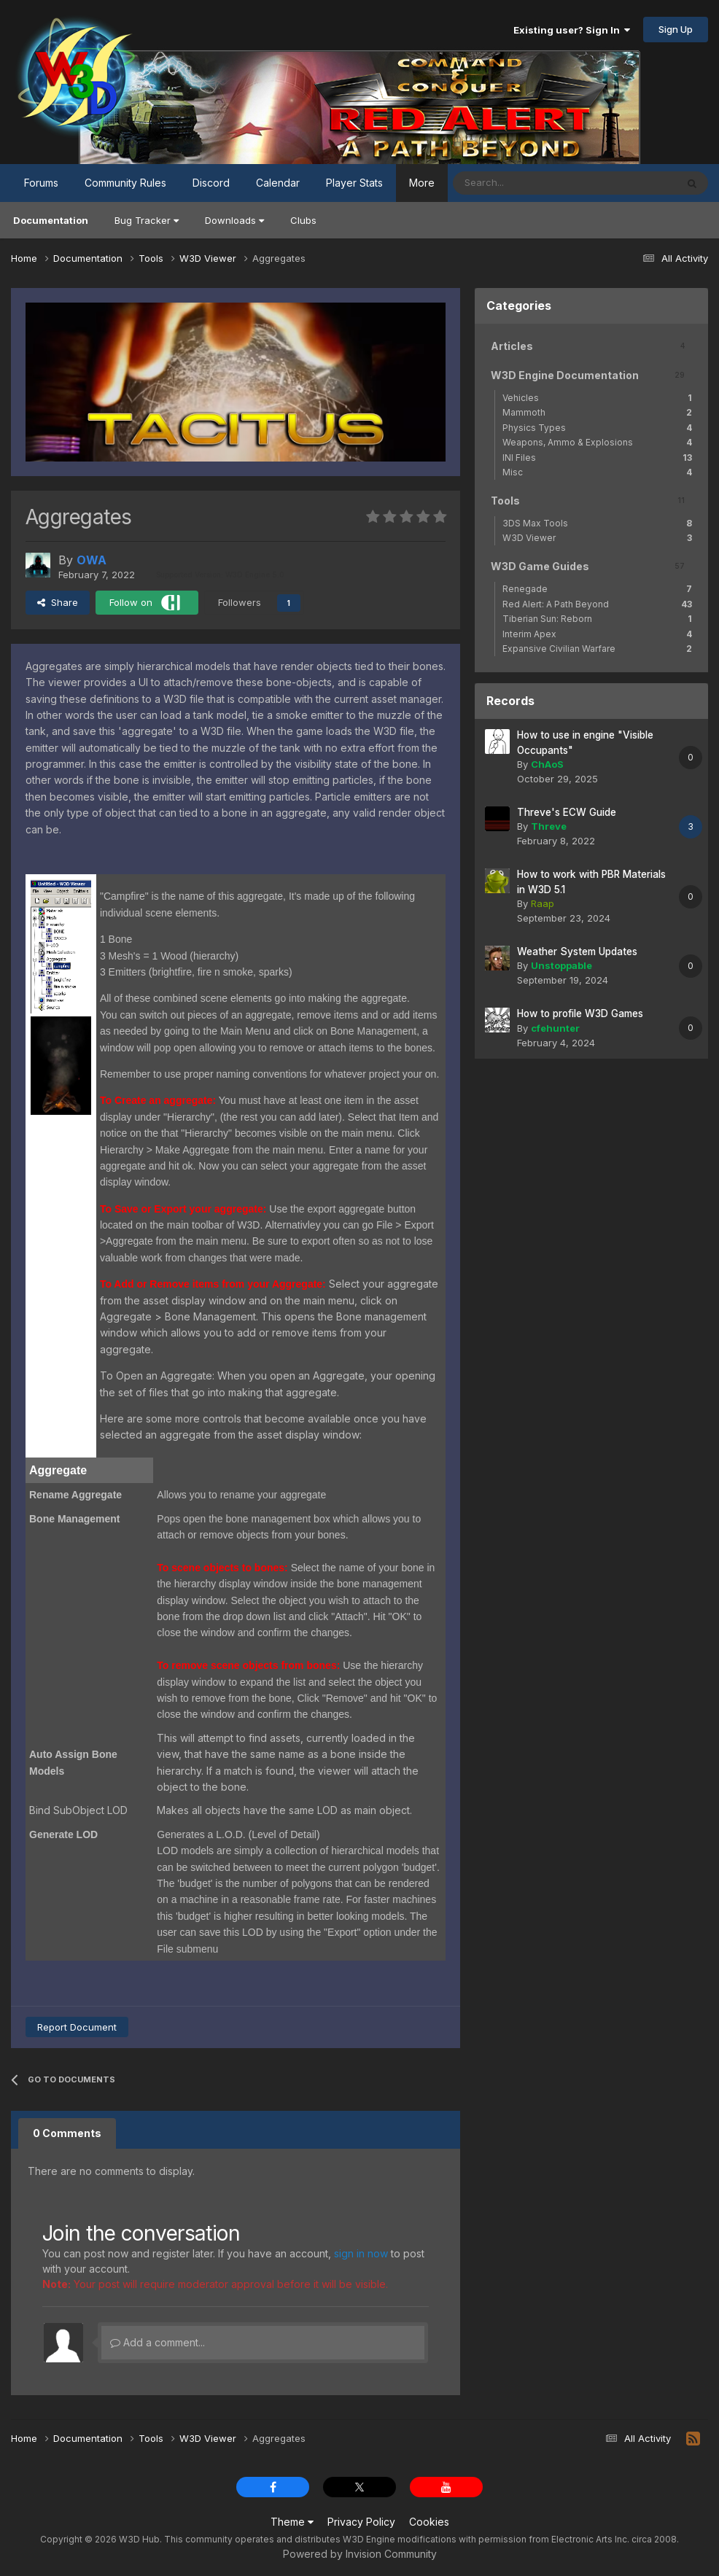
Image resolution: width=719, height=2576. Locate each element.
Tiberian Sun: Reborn (597, 618)
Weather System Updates (577, 951)
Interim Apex (597, 634)
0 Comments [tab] (67, 2133)
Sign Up (675, 29)
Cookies (429, 2521)
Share (57, 602)
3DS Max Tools (597, 523)
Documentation (50, 220)
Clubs (303, 220)
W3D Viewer (597, 538)
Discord (211, 182)
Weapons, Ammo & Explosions (597, 442)
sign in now (361, 2253)
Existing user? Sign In (571, 30)
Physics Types (597, 427)
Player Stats (354, 182)
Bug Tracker (146, 220)
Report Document (77, 2027)
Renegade (597, 589)
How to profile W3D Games (580, 1013)
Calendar (278, 182)
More (422, 182)
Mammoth (597, 412)
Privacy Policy (361, 2521)
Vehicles (597, 398)
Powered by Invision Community (360, 2554)
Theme (292, 2521)
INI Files (597, 457)
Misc (597, 472)
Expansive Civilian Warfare (597, 648)
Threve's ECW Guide (566, 812)
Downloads (234, 220)
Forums (41, 182)
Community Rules (125, 182)
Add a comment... (157, 2342)
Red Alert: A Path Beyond (597, 604)
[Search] (517, 183)
